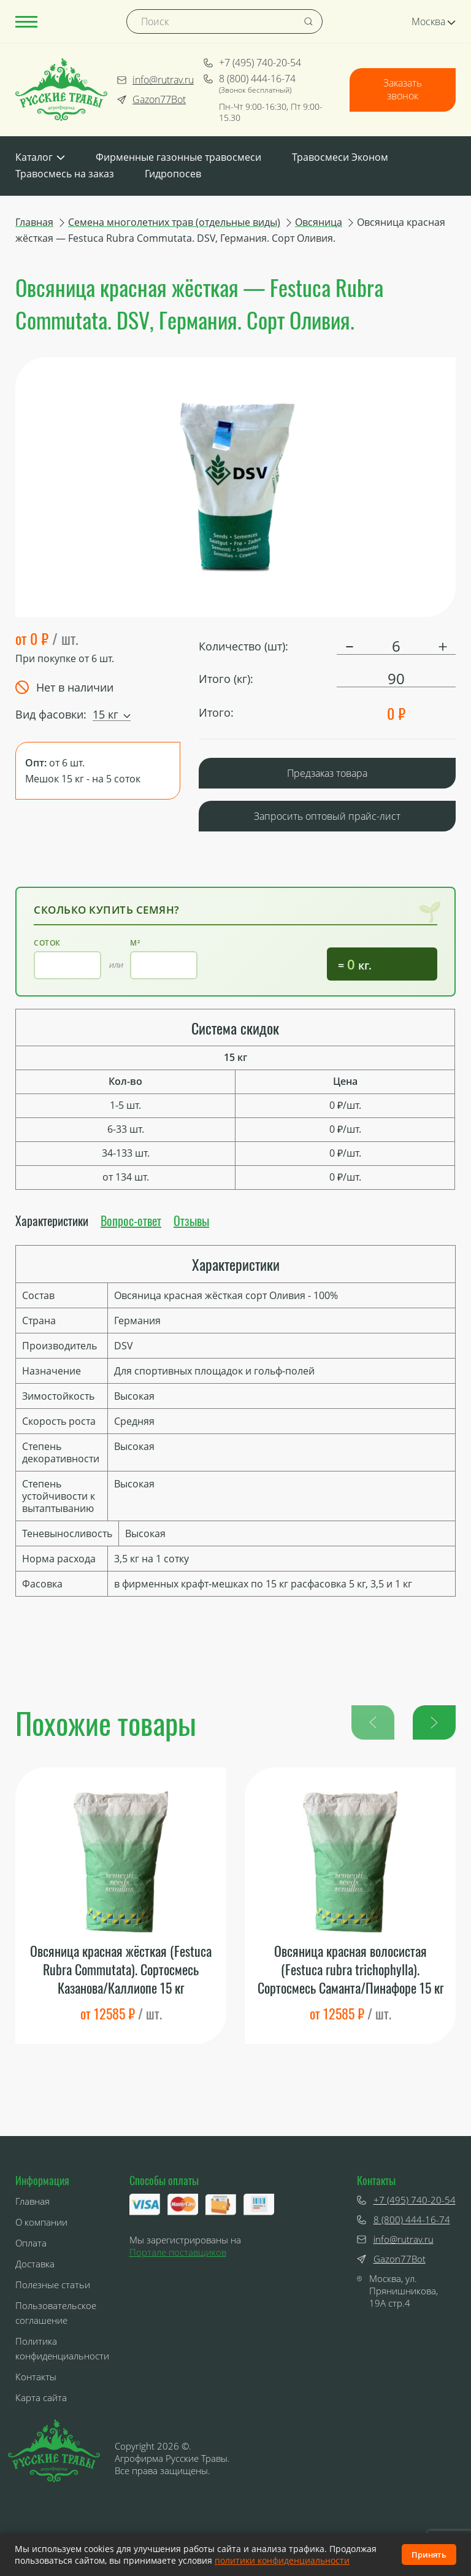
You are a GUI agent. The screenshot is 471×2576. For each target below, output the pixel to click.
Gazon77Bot (151, 99)
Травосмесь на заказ (64, 173)
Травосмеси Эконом (340, 157)
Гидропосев (173, 173)
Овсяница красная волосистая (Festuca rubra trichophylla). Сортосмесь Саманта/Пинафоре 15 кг (350, 1969)
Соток (47, 943)
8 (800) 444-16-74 (250, 78)
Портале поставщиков (177, 2252)
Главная (32, 2202)
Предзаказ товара (327, 773)
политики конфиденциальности (282, 2560)
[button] (434, 1722)
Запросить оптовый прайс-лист (327, 816)
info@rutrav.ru (155, 80)
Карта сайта (41, 2398)
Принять (429, 2554)
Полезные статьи (52, 2285)
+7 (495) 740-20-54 (252, 62)
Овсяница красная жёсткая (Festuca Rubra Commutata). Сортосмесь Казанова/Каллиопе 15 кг (121, 1969)
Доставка (35, 2264)
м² (135, 943)
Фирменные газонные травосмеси (178, 157)
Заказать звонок (402, 89)
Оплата (31, 2243)
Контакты (35, 2377)
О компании (41, 2222)
